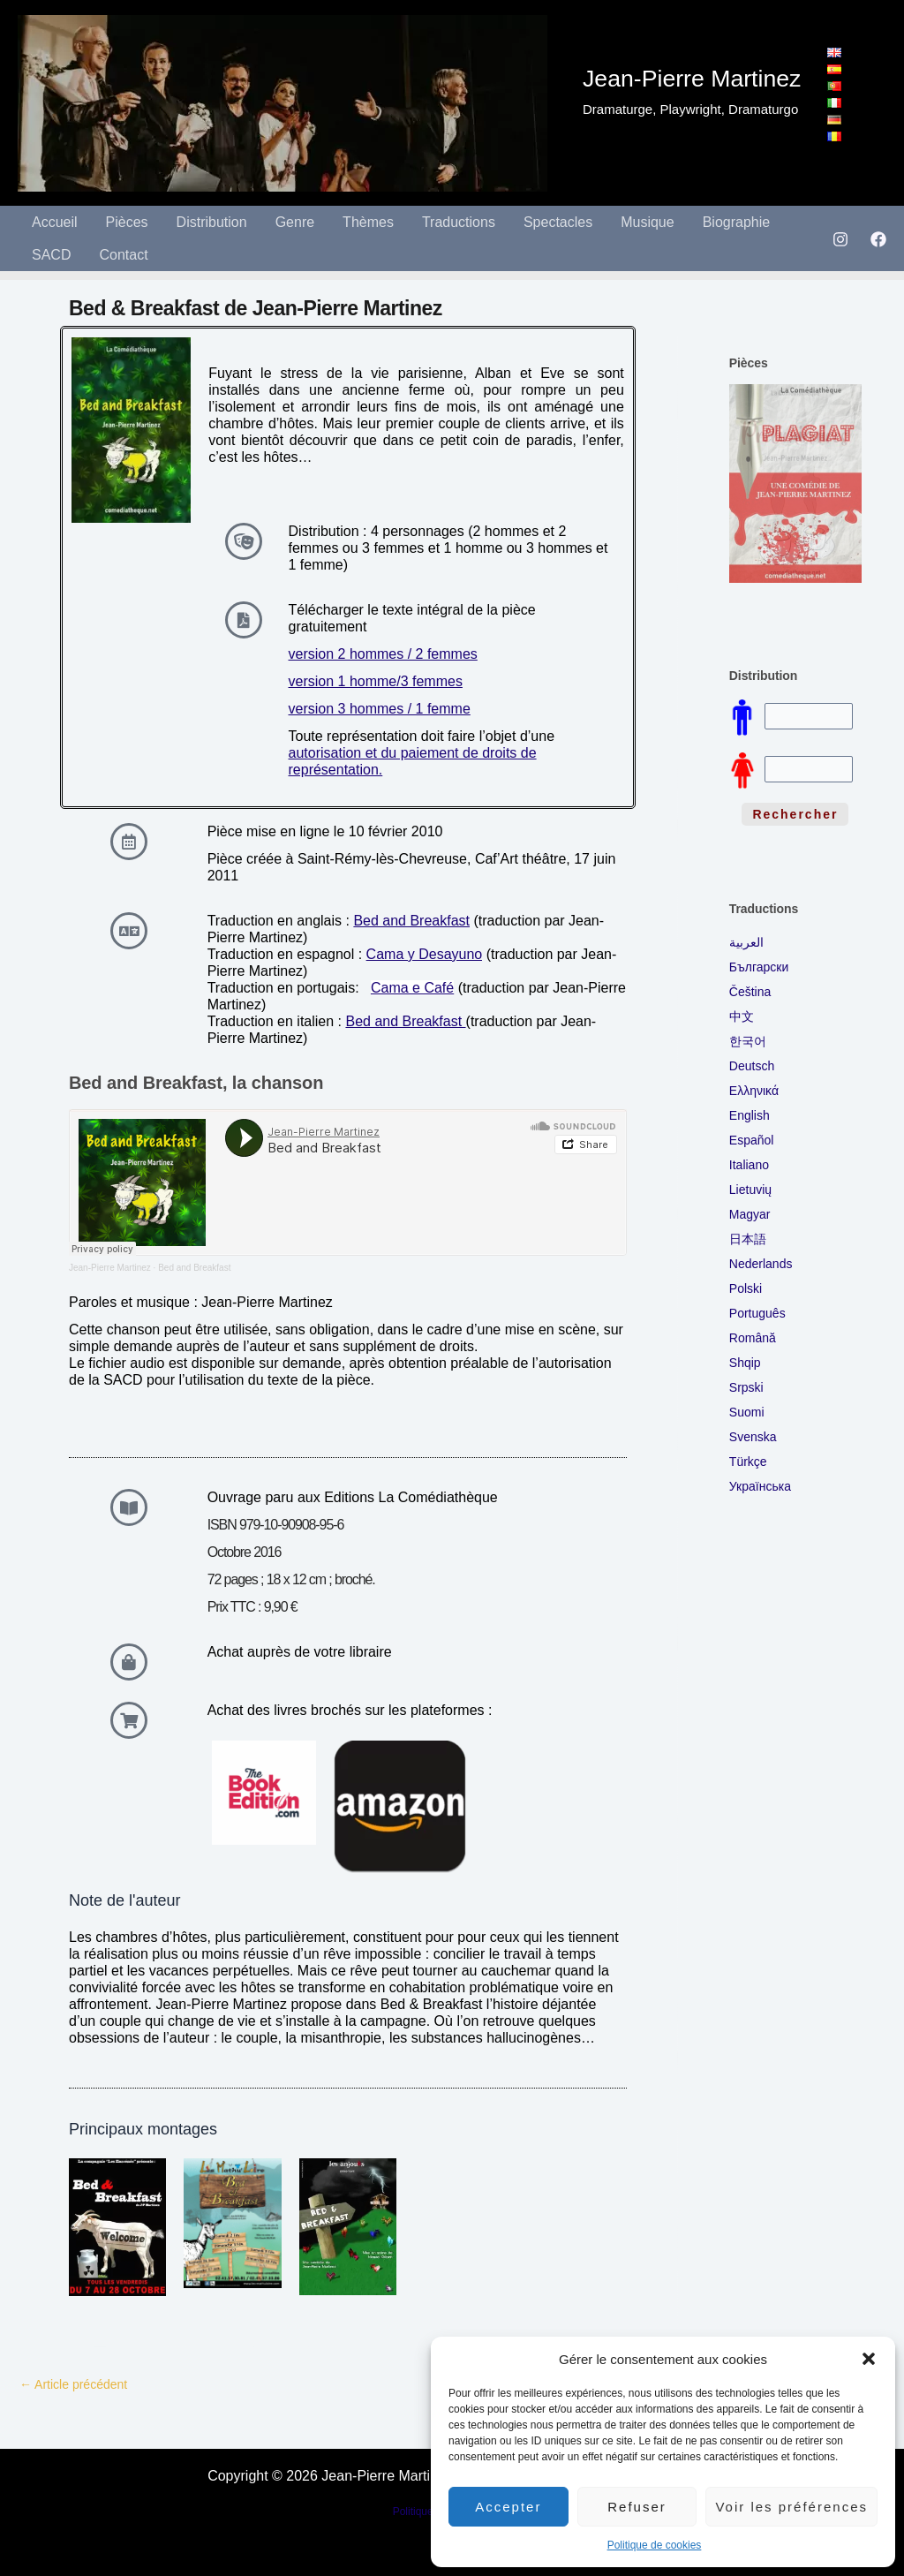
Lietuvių (750, 1189)
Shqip (745, 1363)
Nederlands (761, 1264)
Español (751, 1140)
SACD (51, 254)
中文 (741, 1016)
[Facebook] (878, 239)
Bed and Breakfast (411, 920)
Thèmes (368, 222)
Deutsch (751, 1066)
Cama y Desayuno (424, 954)
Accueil (55, 222)
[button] (869, 2359)
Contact (123, 254)
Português (757, 1313)
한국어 (747, 1041)
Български (758, 967)
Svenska (753, 1437)
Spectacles (558, 222)
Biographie (737, 222)
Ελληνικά (754, 1091)
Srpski (746, 1387)
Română (752, 1338)
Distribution (212, 222)
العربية (746, 942)
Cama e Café (412, 987)
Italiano (749, 1165)
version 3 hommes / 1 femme (380, 708)
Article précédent (73, 2384)
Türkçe (748, 1461)
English (749, 1115)
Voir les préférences (791, 2506)
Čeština (750, 992)
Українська (760, 1486)
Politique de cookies (654, 2545)
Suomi (747, 1412)
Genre (294, 222)
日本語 (747, 1239)
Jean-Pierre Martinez (110, 1268)
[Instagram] (840, 239)
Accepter (508, 2506)
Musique (647, 222)
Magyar (750, 1214)
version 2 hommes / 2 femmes (383, 653)
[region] (795, 488)
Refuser (637, 2506)
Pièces (127, 222)
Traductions (458, 222)
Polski (745, 1288)
